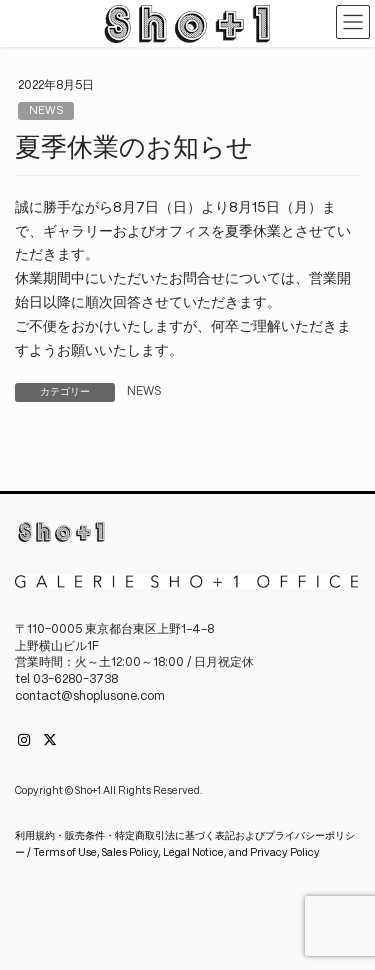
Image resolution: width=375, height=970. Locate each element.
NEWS (46, 111)
